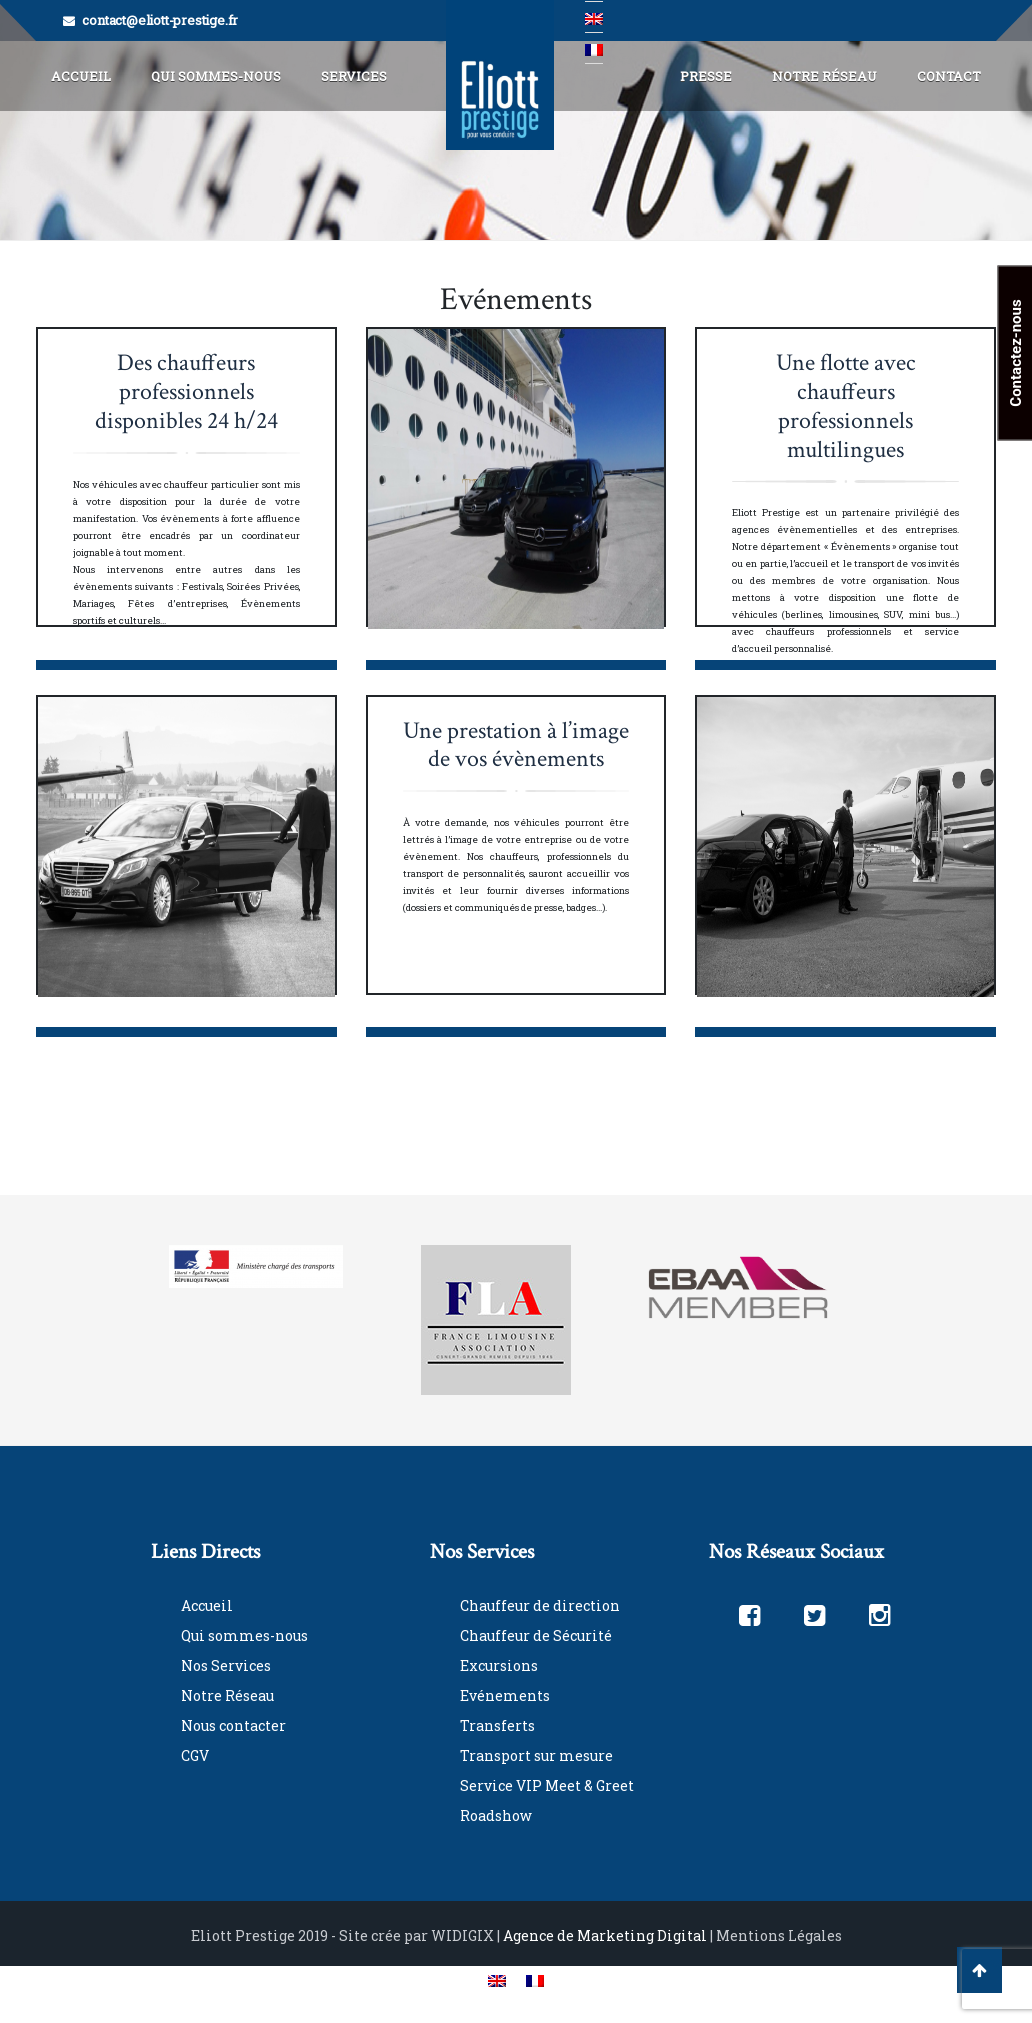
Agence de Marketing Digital (605, 1935)
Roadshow (496, 1815)
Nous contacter (233, 1725)
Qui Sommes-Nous (216, 76)
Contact (949, 76)
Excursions (499, 1665)
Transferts (497, 1725)
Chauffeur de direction (540, 1605)
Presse (706, 76)
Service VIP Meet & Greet (547, 1785)
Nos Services (226, 1665)
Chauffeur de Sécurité (536, 1635)
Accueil (81, 76)
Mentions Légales (779, 1935)
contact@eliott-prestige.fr (160, 20)
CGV (195, 1755)
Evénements (505, 1695)
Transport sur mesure (536, 1755)
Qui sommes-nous (244, 1635)
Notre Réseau (824, 76)
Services (354, 76)
